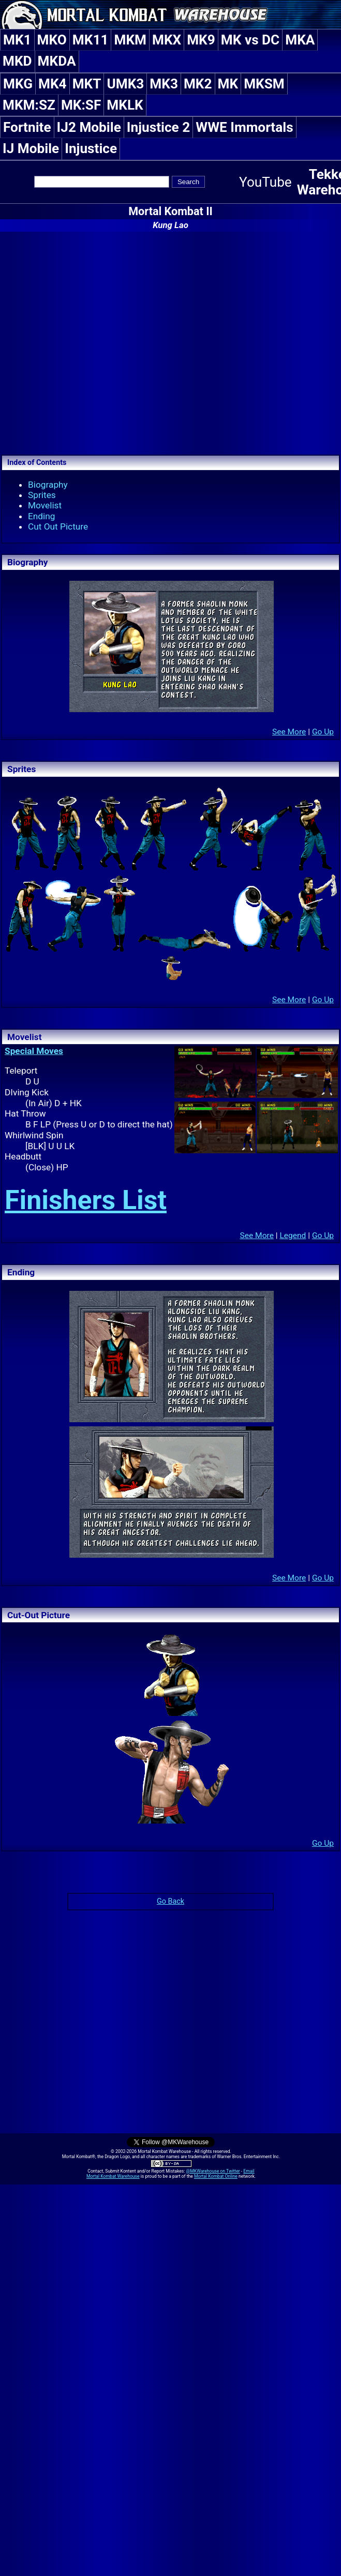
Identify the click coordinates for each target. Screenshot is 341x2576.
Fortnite (27, 127)
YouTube (265, 182)
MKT (86, 84)
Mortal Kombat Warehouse (113, 2176)
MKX (166, 40)
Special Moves (34, 1051)
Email (248, 2171)
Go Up (323, 731)
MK (228, 84)
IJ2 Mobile (89, 127)
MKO (52, 40)
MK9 (201, 40)
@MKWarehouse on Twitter (213, 2171)
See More (289, 731)
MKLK (125, 105)
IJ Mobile (31, 148)
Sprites (42, 495)
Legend (292, 1235)
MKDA (57, 61)
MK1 (17, 40)
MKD (17, 61)
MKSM (264, 84)
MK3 (164, 84)
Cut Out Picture (58, 526)
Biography (48, 484)
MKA (300, 40)
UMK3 (125, 84)
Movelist (45, 505)
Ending (41, 516)
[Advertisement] (97, 342)
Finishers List (86, 1200)
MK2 (198, 84)
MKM (130, 40)
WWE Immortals (244, 127)
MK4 (52, 84)
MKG (18, 84)
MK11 (90, 40)
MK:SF (81, 105)
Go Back (170, 1901)
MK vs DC (250, 40)
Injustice (91, 148)
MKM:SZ (29, 105)
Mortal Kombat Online (216, 2176)
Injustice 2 (158, 127)
